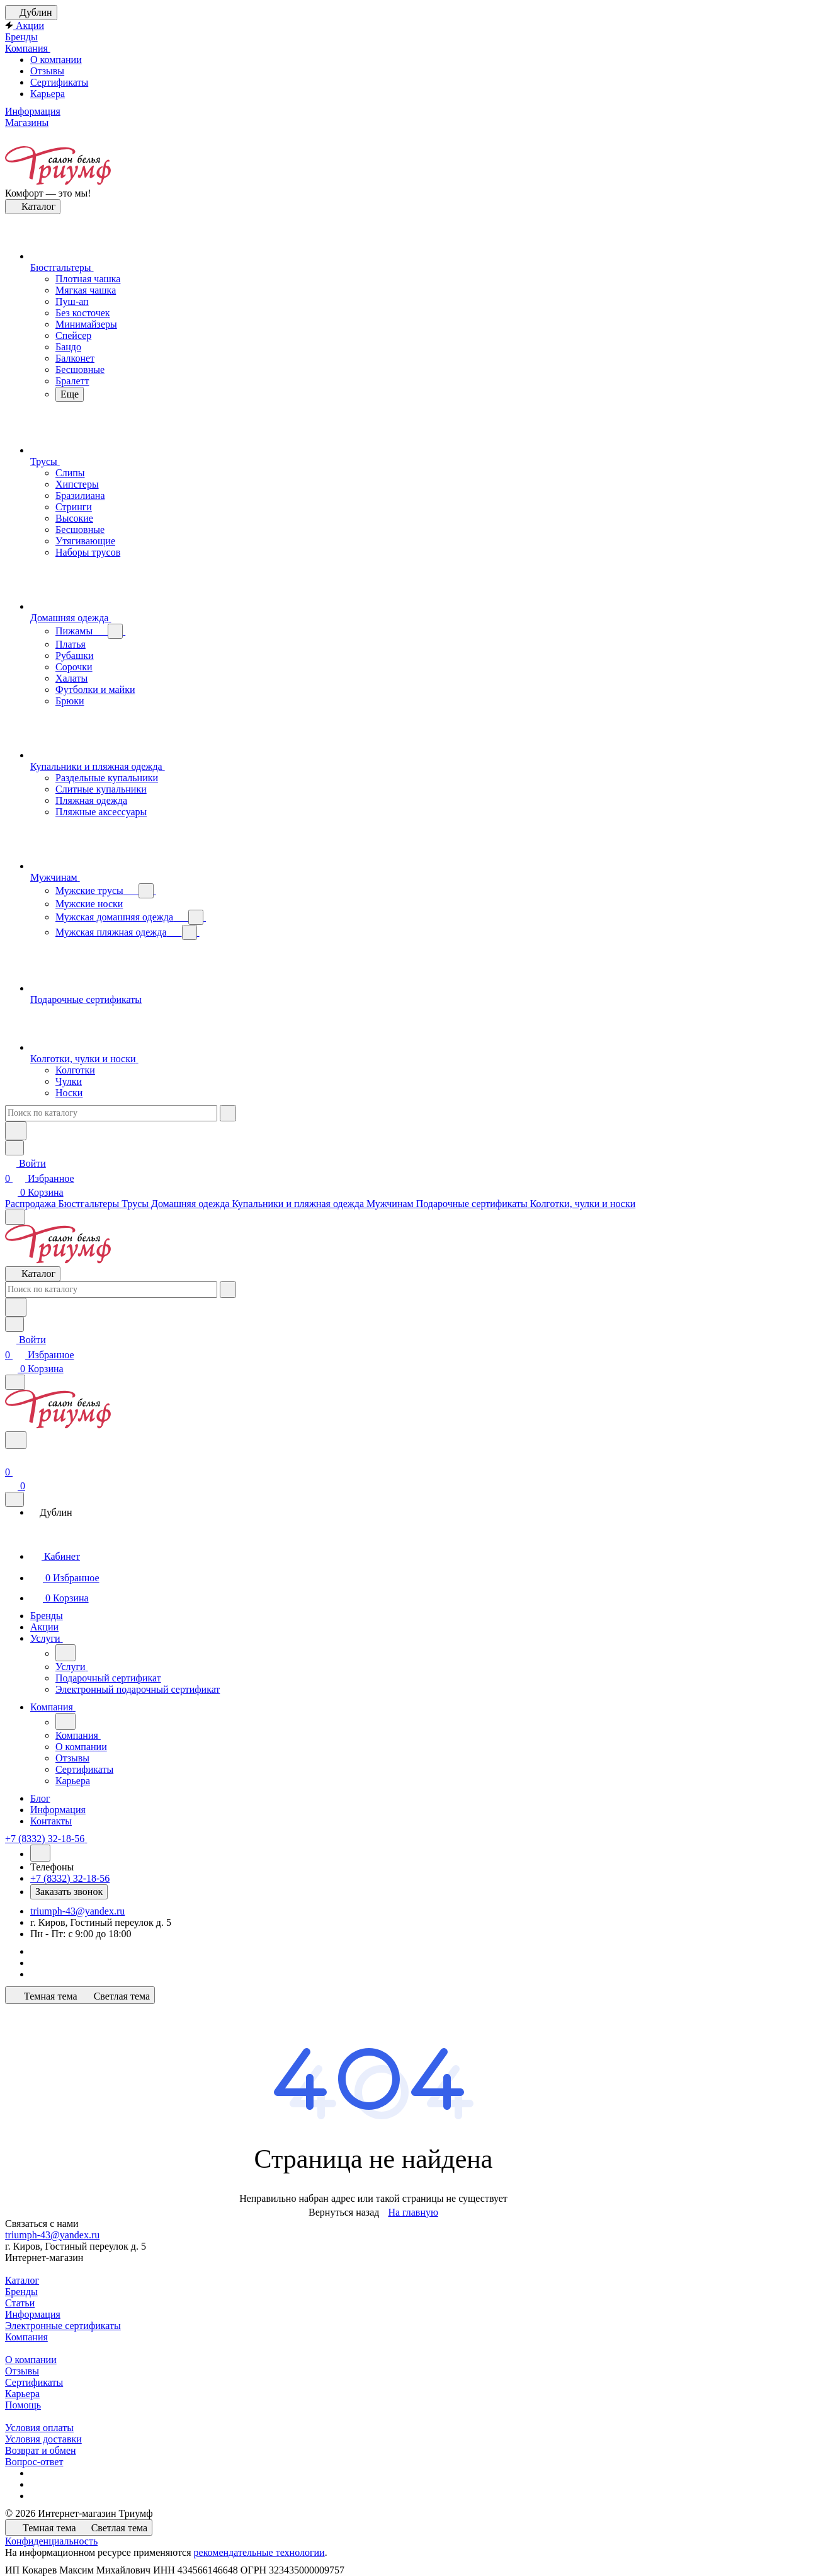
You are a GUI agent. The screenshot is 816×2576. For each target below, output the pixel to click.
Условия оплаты (39, 2427)
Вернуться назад (344, 2212)
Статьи (20, 2303)
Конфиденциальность (51, 2541)
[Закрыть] (14, 1499)
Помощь (23, 2405)
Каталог (22, 2280)
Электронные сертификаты (63, 2325)
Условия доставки (43, 2439)
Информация (32, 2314)
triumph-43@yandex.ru (77, 1911)
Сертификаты (59, 82)
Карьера (47, 93)
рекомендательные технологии (259, 2552)
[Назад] (65, 1652)
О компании (56, 59)
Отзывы (47, 71)
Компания (26, 2337)
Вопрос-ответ (34, 2461)
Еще (69, 394)
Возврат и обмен (40, 2450)
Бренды (21, 2291)
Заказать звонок (69, 1891)
